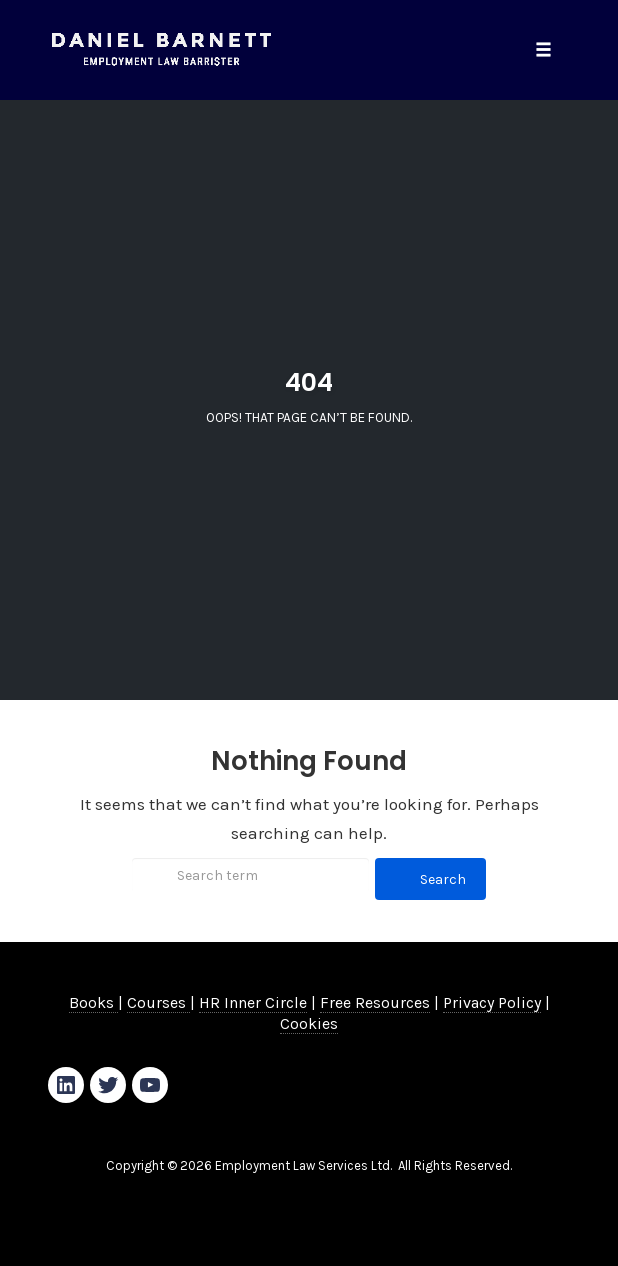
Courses (158, 1002)
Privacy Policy (492, 1002)
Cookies (309, 1023)
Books (93, 1002)
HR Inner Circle (253, 1002)
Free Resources (375, 1002)
